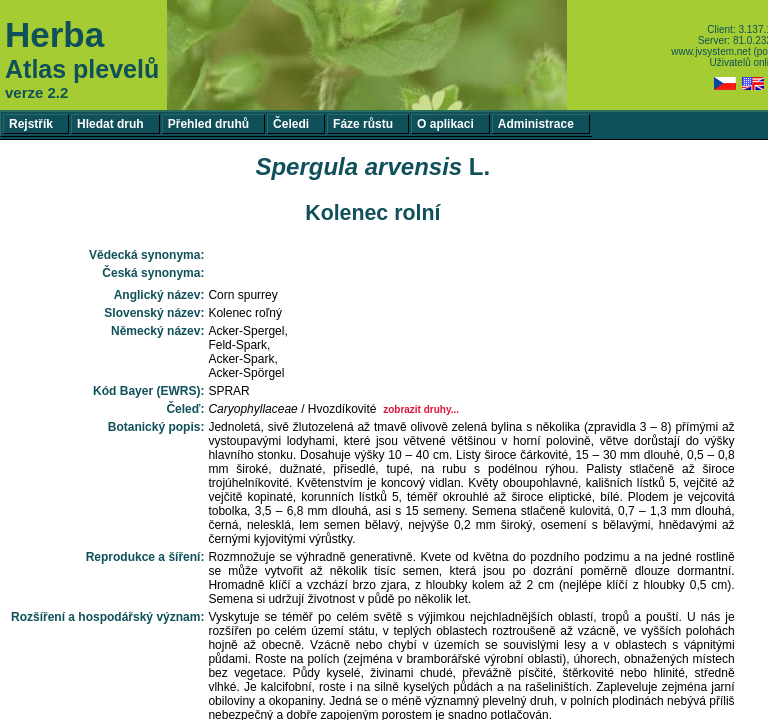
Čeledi (291, 124)
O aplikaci (445, 124)
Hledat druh (110, 124)
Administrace (536, 124)
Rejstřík (31, 124)
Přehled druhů (208, 124)
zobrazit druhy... (421, 409)
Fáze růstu (363, 124)
